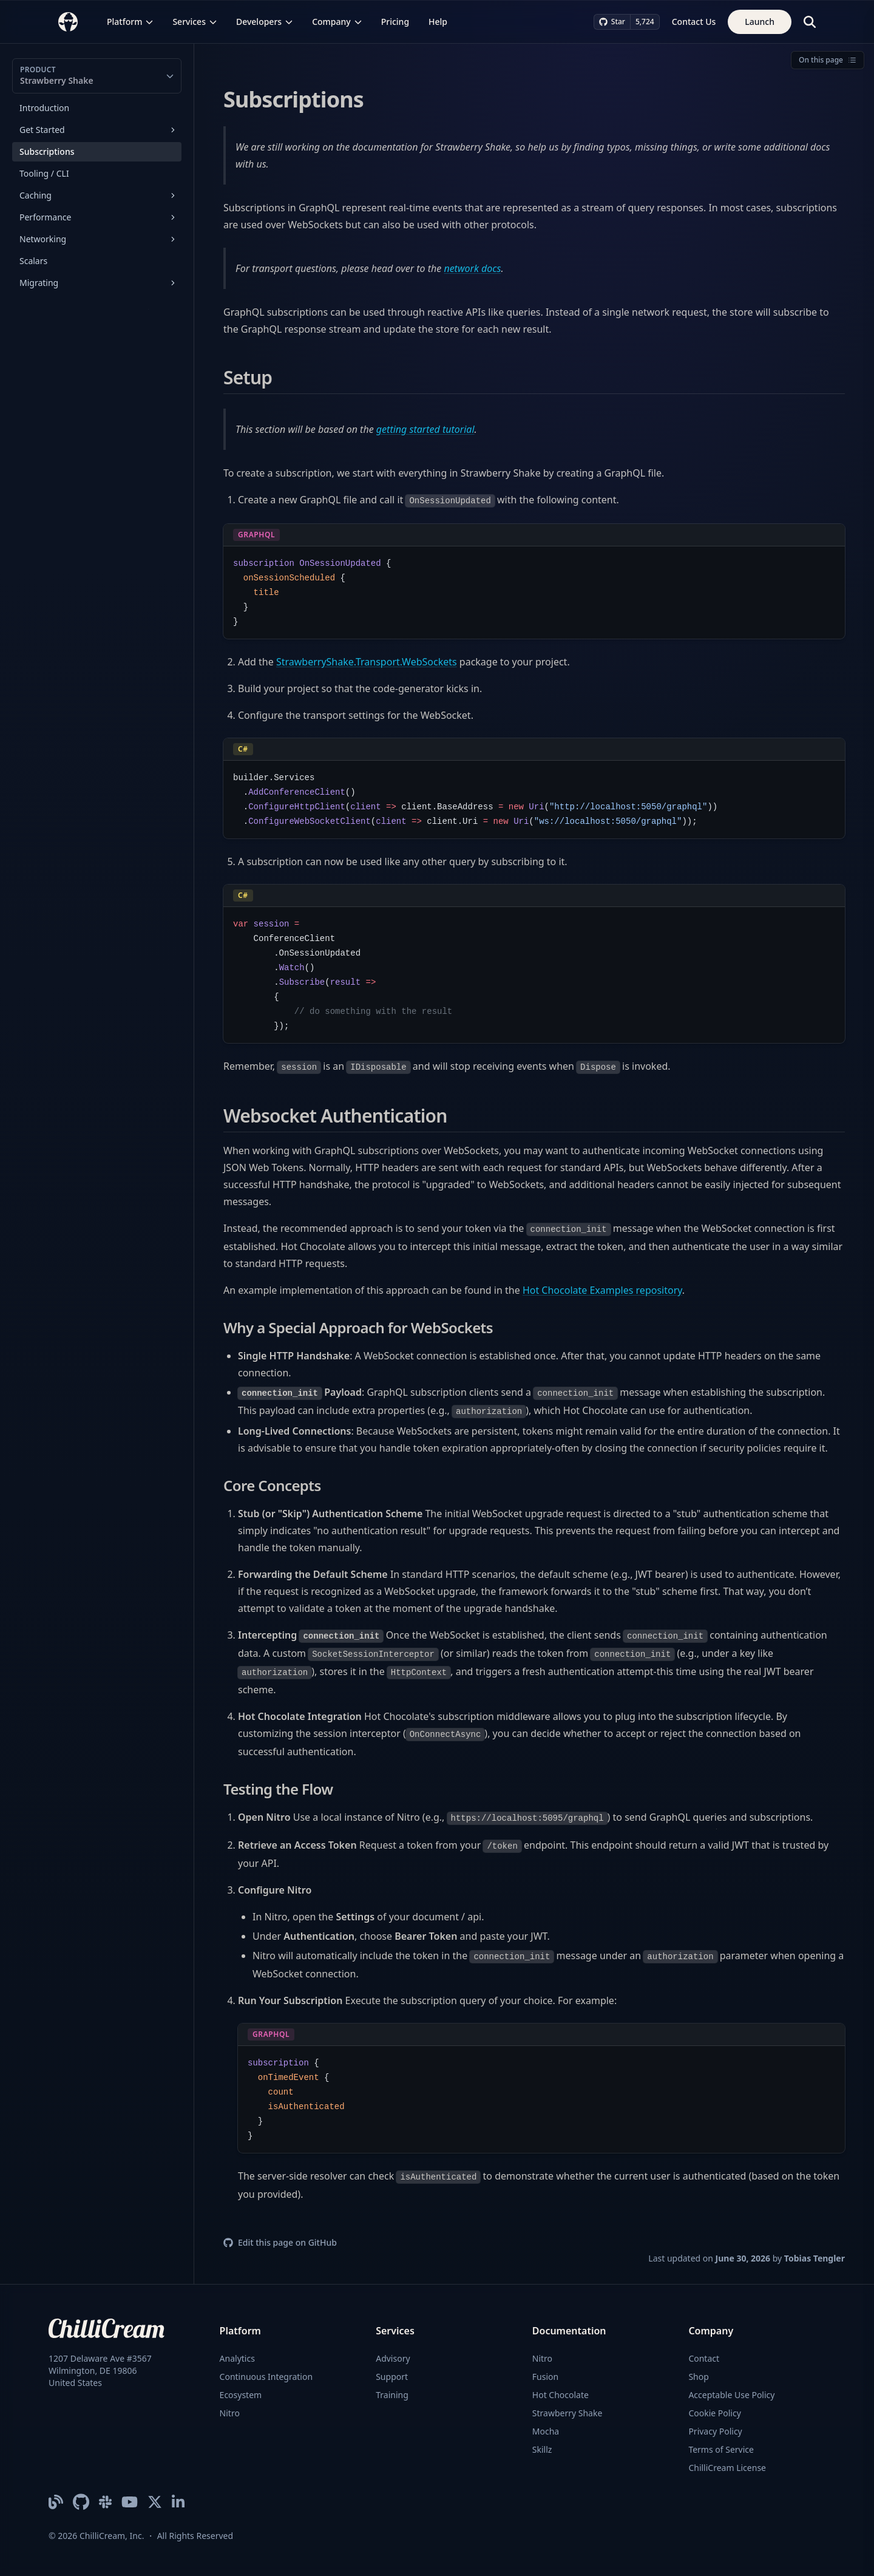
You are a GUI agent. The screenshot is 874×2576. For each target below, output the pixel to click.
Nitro (230, 2413)
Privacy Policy (715, 2431)
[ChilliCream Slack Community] (105, 2501)
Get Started (42, 129)
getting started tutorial (425, 429)
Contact (703, 2358)
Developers (264, 21)
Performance (45, 217)
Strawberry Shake (567, 2413)
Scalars (33, 261)
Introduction (44, 108)
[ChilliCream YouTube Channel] (129, 2501)
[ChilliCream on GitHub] (81, 2501)
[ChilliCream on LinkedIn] (178, 2501)
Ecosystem (241, 2395)
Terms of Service (721, 2449)
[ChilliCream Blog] (56, 2501)
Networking (42, 239)
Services (194, 21)
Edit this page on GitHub (280, 2242)
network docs (472, 268)
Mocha (545, 2431)
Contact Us (694, 21)
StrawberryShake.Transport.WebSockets (366, 661)
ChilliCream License (727, 2467)
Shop (698, 2376)
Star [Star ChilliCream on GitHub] (612, 21)
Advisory (393, 2358)
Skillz (542, 2449)
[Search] (810, 22)
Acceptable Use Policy (731, 2395)
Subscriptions (47, 151)
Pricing (395, 21)
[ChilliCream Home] (68, 21)
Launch (759, 21)
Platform (130, 21)
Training (392, 2395)
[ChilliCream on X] (154, 2501)
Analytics (237, 2358)
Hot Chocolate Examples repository (602, 1290)
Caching (35, 195)
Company (337, 21)
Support (392, 2376)
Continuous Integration (266, 2376)
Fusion (545, 2376)
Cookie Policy (714, 2413)
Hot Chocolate (560, 2395)
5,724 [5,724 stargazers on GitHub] (644, 21)
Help (438, 21)
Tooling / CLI (44, 173)
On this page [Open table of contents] (827, 60)
